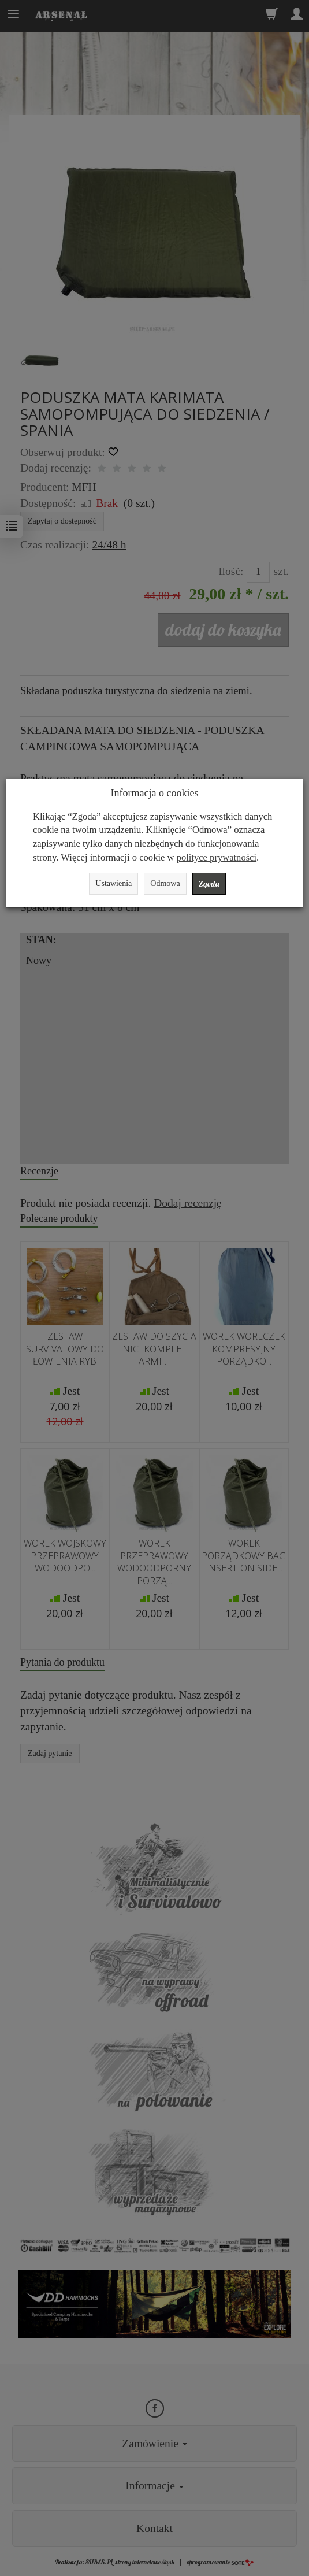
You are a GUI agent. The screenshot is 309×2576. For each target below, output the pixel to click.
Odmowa (165, 883)
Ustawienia (113, 883)
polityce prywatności (216, 857)
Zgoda (209, 884)
